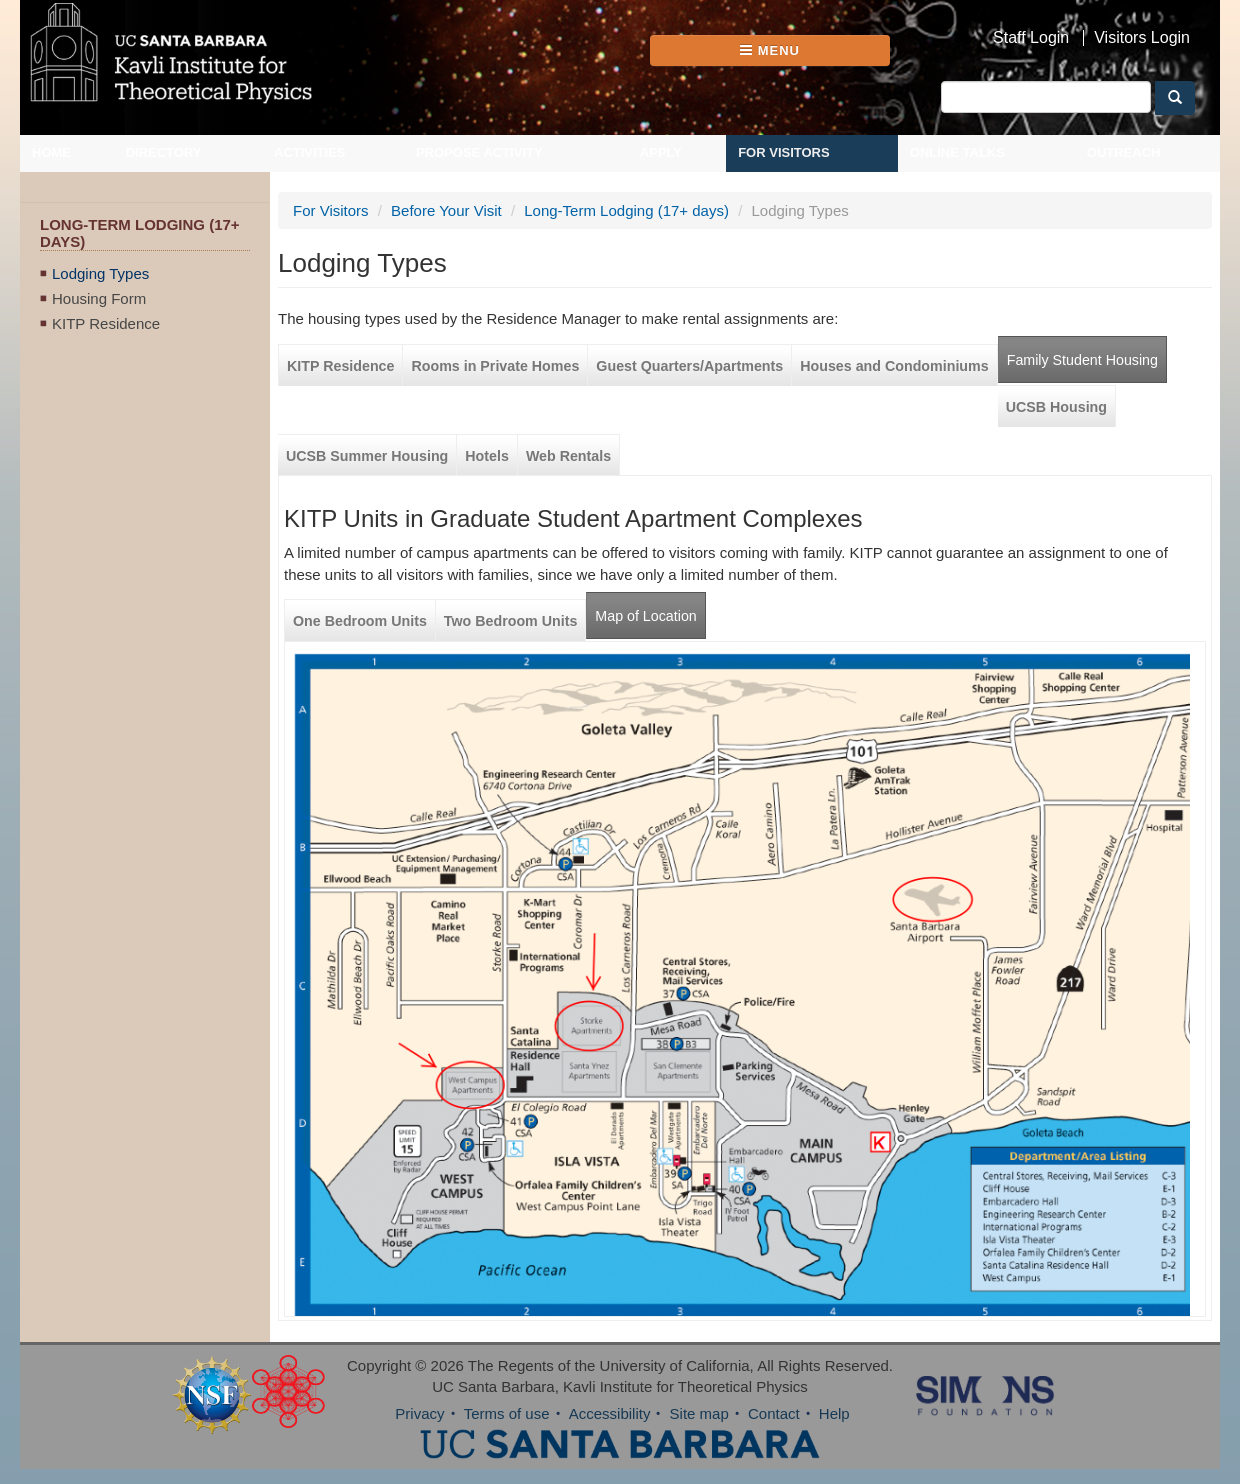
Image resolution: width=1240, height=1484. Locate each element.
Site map (699, 1413)
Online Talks (957, 152)
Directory (164, 152)
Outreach (1124, 152)
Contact (774, 1413)
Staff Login (1031, 38)
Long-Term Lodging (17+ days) (626, 210)
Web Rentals (568, 456)
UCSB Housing (1056, 407)
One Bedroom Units (360, 621)
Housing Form (99, 298)
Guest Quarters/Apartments (689, 366)
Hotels (487, 456)
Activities (310, 152)
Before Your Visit (446, 210)
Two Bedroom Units (511, 621)
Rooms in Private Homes (495, 366)
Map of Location (645, 616)
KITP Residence (106, 323)
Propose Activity (479, 152)
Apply (661, 152)
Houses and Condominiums (894, 366)
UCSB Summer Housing (367, 456)
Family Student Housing (1082, 360)
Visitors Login (1142, 38)
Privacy (419, 1413)
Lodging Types (100, 273)
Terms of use (507, 1413)
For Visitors (784, 152)
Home (51, 152)
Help (834, 1413)
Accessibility (610, 1413)
